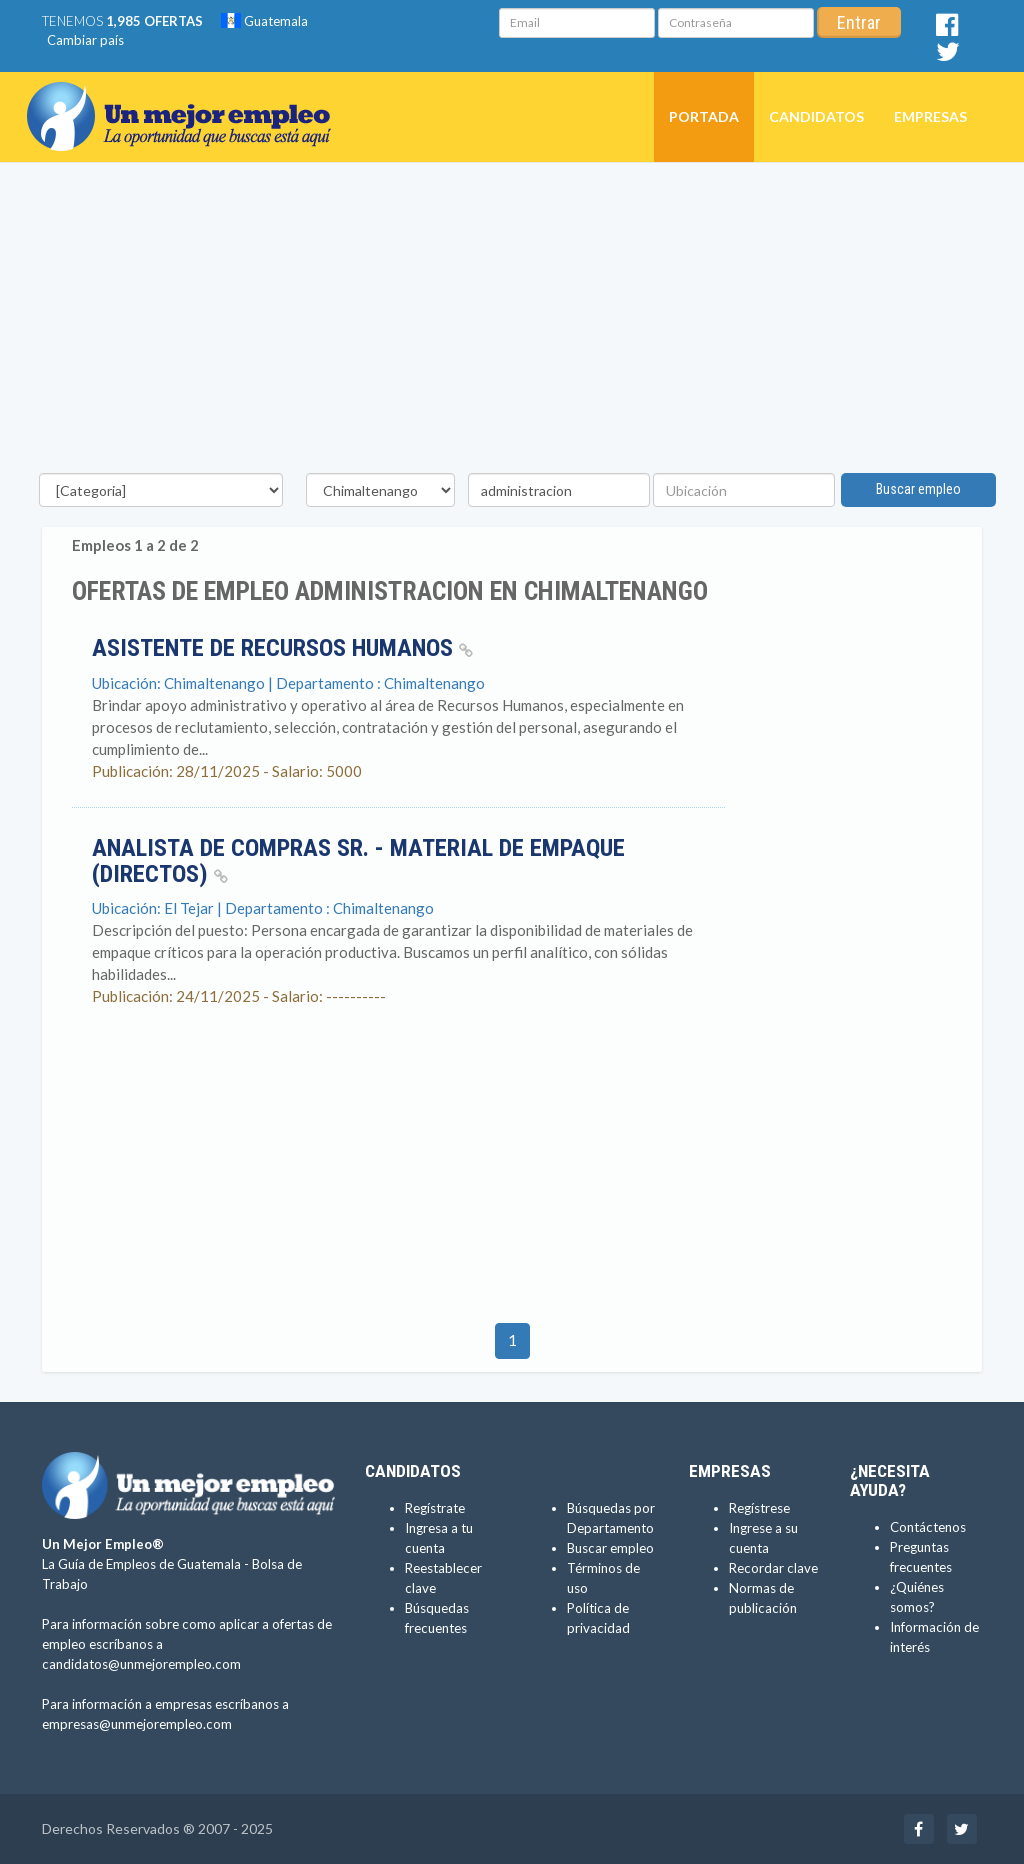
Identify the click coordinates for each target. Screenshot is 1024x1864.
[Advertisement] (512, 323)
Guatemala (264, 21)
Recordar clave (773, 1568)
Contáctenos (928, 1527)
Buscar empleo (918, 489)
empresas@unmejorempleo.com (137, 1724)
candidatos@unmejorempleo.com (141, 1664)
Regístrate (435, 1508)
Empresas (930, 116)
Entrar (859, 22)
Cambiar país (85, 40)
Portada (704, 116)
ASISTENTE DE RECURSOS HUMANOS (282, 648)
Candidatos (816, 116)
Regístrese (759, 1508)
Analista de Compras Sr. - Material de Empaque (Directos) (358, 861)
